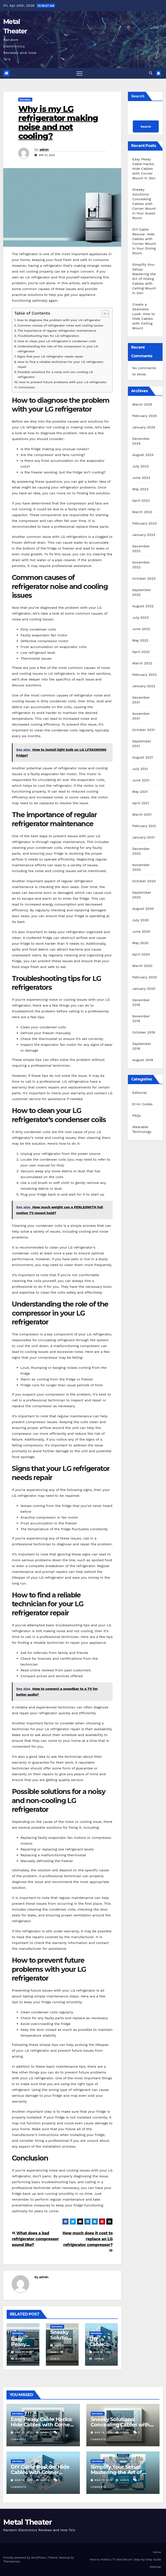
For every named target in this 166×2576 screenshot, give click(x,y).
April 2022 (141, 652)
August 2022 (143, 606)
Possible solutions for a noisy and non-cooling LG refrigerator (55, 374)
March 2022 (142, 663)
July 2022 (140, 617)
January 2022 (143, 686)
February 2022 (144, 675)
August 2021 (142, 757)
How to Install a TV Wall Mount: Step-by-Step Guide (125, 2559)
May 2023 (140, 489)
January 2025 (143, 427)
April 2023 (141, 500)
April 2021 (140, 803)
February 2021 (144, 826)
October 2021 (143, 730)
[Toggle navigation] (79, 73)
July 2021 (140, 769)
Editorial (25, 99)
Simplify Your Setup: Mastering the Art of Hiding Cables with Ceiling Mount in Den (144, 278)
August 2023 (143, 455)
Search (137, 96)
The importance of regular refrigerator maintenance (56, 331)
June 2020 (141, 931)
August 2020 (143, 909)
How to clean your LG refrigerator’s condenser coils (56, 341)
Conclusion (26, 387)
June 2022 (141, 629)
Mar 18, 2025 (104, 2432)
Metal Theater (27, 2522)
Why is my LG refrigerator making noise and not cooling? (58, 122)
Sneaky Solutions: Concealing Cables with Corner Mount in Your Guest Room (144, 203)
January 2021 (143, 837)
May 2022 (140, 640)
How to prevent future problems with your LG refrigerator (63, 382)
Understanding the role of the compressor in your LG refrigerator (58, 349)
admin (44, 149)
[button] (150, 73)
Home (157, 2552)
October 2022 (143, 578)
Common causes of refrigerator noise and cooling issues (60, 325)
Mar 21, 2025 (24, 2432)
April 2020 (141, 954)
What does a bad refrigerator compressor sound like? (35, 2239)
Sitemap (155, 2566)
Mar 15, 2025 (103, 2480)
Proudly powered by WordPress (25, 2557)
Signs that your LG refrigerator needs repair (50, 356)
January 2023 (143, 535)
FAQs (136, 1115)
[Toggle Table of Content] (103, 313)
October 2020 (144, 881)
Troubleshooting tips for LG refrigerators (48, 336)
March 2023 (142, 512)
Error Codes (142, 1104)
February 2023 (144, 523)
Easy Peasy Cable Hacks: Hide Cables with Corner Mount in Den (143, 168)
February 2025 (144, 416)
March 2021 (142, 814)
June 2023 (141, 478)
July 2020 (140, 920)
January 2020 (143, 989)
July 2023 (140, 466)
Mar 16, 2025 (24, 2480)
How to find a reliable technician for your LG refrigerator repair (61, 364)
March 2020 (142, 966)
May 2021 (140, 792)
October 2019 (143, 1032)
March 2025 (142, 404)
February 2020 (144, 977)
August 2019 (142, 1060)
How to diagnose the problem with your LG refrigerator (59, 320)
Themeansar (11, 2561)
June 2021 (140, 780)
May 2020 (140, 943)
